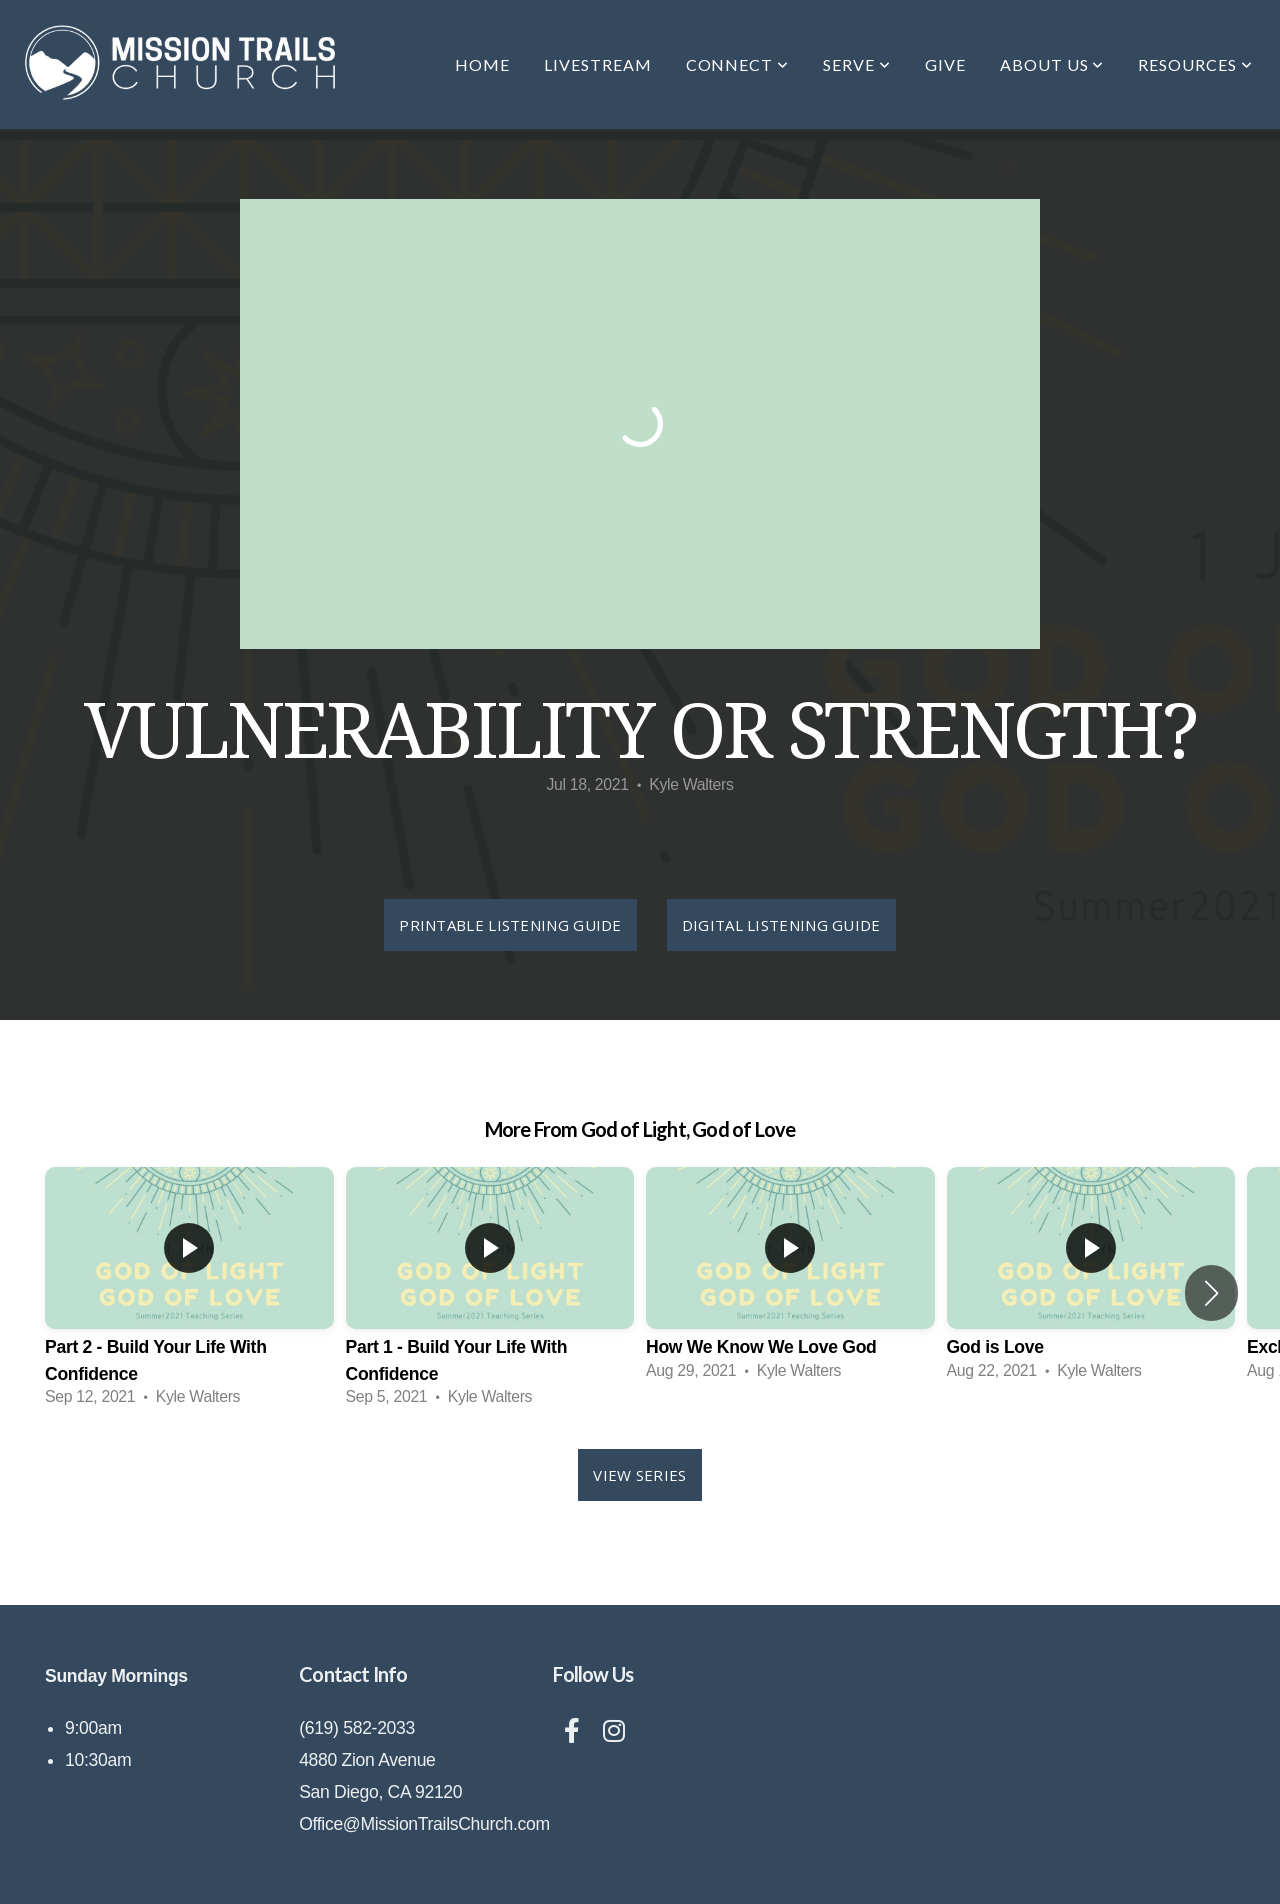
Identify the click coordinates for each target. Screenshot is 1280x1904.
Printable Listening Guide (510, 925)
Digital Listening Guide (781, 925)
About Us (1052, 64)
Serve (857, 64)
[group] (189, 1293)
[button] (1211, 1293)
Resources (1195, 64)
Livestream (598, 64)
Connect (738, 64)
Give (945, 64)
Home (482, 64)
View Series (639, 1475)
